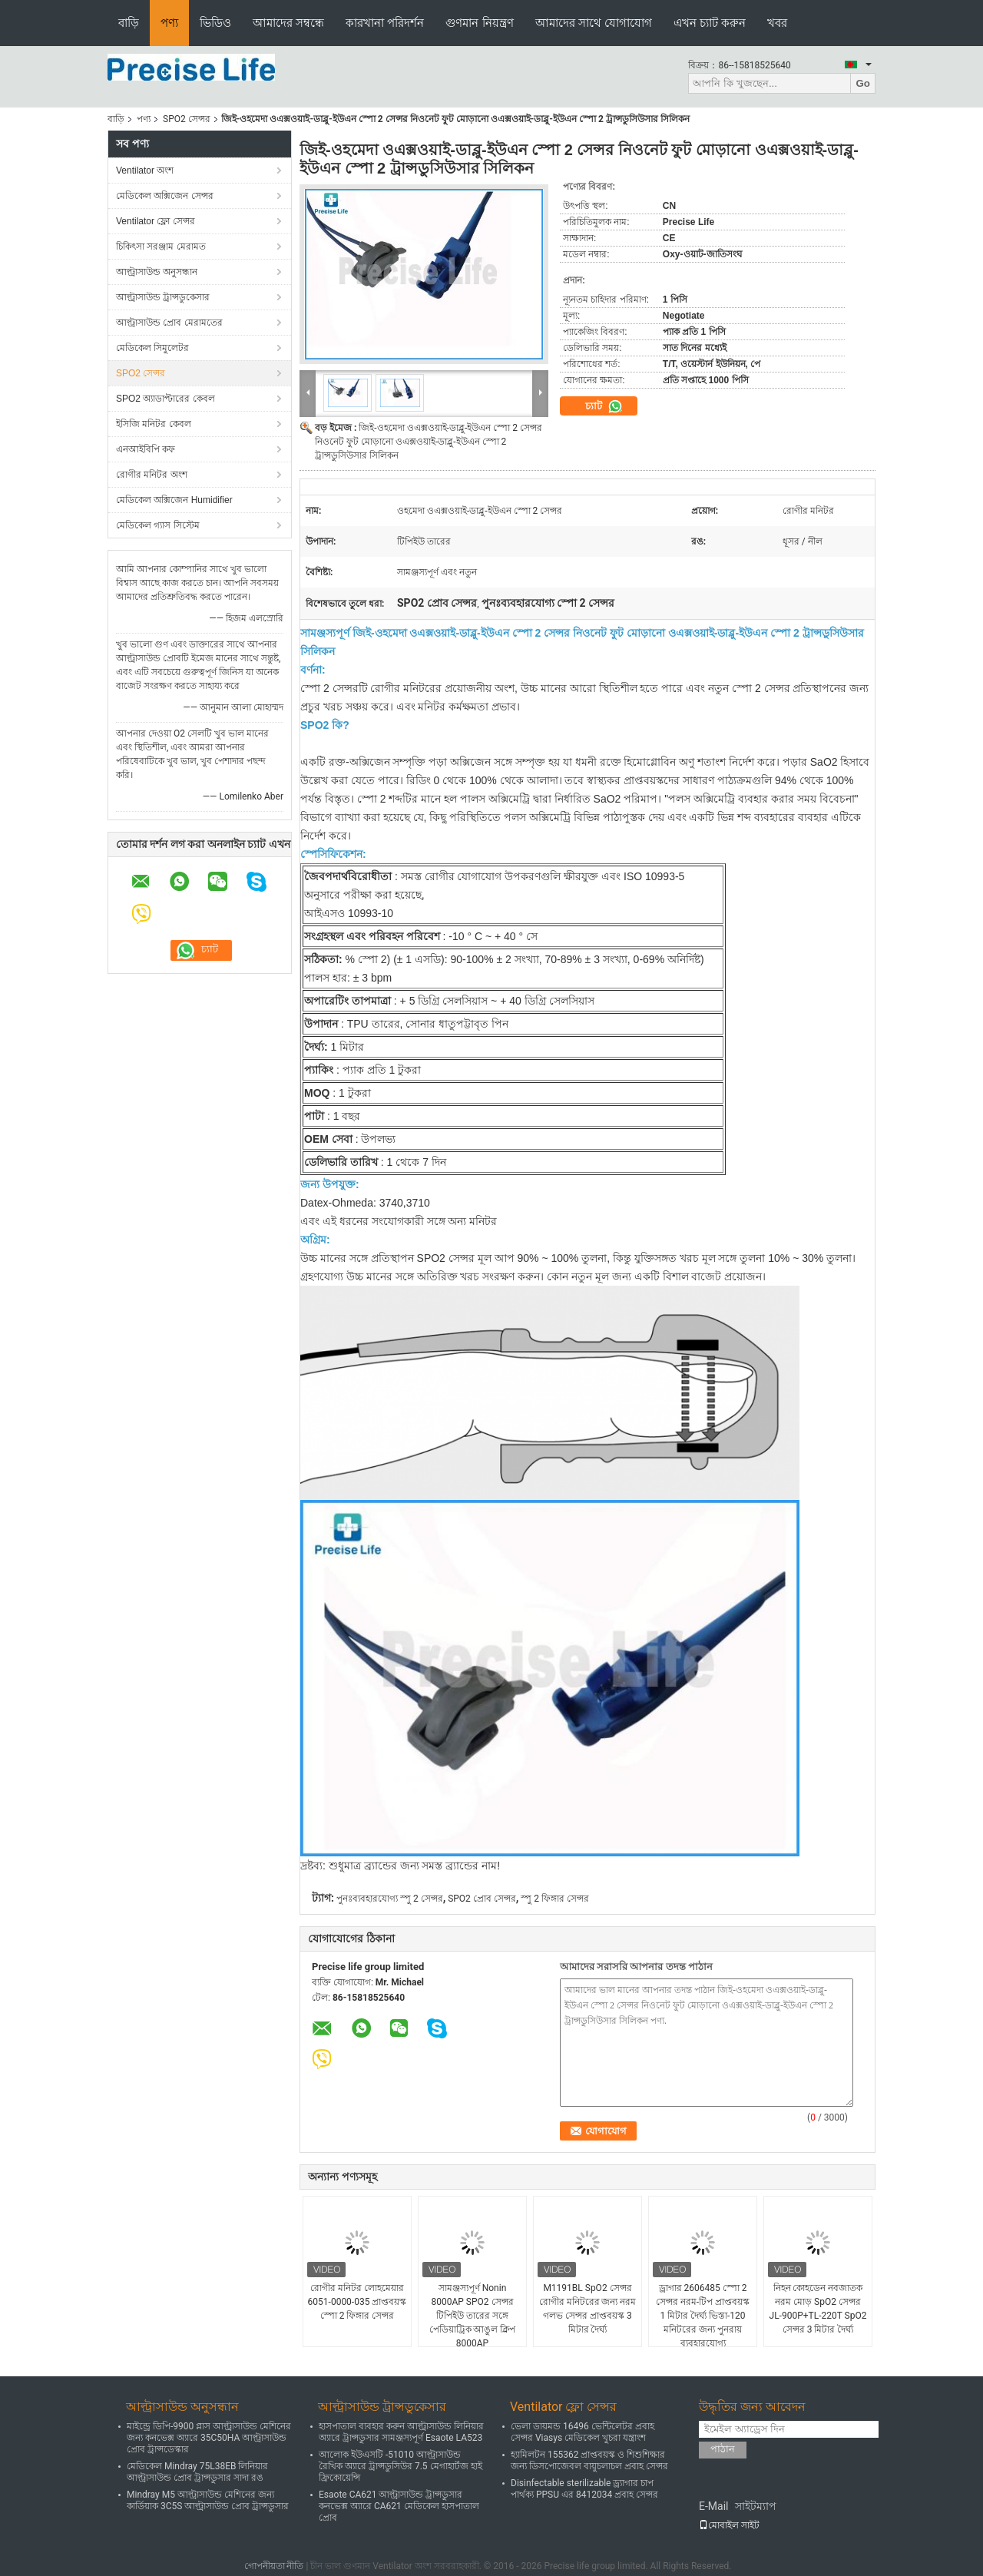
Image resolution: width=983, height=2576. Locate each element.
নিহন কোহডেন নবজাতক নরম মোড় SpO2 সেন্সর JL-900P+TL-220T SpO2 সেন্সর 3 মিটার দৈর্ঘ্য (818, 2309)
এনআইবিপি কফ (145, 449)
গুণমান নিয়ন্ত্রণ (479, 22)
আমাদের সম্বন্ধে (288, 22)
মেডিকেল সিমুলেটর (152, 348)
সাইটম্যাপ (755, 2506)
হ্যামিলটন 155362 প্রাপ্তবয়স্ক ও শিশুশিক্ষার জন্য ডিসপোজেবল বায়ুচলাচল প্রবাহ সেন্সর (589, 2460)
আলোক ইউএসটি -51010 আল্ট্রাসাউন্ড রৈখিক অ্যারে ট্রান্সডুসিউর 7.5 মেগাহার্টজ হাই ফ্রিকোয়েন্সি (400, 2466)
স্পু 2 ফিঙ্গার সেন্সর (555, 1898)
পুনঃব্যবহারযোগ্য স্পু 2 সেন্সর (389, 1898)
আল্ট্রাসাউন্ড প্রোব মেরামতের (169, 322)
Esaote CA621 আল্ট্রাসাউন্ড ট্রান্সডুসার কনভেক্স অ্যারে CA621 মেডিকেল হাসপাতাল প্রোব (399, 2506)
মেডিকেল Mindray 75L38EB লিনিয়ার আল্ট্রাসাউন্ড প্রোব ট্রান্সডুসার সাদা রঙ (197, 2472)
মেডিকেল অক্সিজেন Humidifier (174, 500)
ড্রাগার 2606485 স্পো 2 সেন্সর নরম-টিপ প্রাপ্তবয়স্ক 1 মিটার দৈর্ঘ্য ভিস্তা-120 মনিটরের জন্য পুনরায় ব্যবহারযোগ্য (703, 2316)
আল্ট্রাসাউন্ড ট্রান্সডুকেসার (163, 297)
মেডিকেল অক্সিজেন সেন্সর (164, 195)
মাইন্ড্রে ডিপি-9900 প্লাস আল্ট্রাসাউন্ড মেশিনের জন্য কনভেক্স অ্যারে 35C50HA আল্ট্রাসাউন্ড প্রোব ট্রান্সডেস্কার (209, 2438)
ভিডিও (215, 22)
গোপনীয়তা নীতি (274, 2566)
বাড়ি (128, 22)
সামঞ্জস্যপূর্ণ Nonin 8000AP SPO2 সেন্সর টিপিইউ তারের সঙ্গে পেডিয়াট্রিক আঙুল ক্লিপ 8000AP (472, 2316)
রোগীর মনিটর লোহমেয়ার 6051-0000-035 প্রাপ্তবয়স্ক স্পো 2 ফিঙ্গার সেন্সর (357, 2302)
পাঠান (722, 2449)
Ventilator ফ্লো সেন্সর (155, 221)
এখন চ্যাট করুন (710, 22)
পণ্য (169, 22)
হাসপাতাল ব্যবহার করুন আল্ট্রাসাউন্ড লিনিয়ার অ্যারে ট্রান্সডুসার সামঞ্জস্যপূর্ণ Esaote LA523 (401, 2432)
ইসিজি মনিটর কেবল (153, 424)
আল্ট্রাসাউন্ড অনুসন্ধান (156, 272)
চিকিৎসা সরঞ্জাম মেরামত (161, 246)
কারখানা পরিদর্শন (385, 22)
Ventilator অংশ (145, 170)
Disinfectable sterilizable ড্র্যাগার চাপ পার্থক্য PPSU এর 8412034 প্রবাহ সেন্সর (584, 2489)
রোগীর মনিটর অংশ (151, 474)
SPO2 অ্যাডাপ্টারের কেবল (165, 398)
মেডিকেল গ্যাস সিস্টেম (158, 525)
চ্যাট (604, 406)
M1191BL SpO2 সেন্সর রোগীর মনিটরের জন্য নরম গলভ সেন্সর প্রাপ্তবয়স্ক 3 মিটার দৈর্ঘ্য (588, 2309)
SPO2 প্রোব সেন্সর (482, 1898)
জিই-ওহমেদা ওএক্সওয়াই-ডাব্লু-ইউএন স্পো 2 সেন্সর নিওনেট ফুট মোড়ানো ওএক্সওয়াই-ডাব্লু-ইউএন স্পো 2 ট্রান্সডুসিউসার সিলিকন (428, 441)
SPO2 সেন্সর (186, 119)
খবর (777, 22)
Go (863, 83)
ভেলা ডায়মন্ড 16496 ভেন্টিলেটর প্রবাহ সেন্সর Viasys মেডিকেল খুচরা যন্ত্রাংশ (582, 2432)
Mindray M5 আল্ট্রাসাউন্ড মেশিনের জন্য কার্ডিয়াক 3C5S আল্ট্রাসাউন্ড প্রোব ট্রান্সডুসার (208, 2500)
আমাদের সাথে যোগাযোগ (593, 22)
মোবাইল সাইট (729, 2525)
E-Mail (713, 2506)
